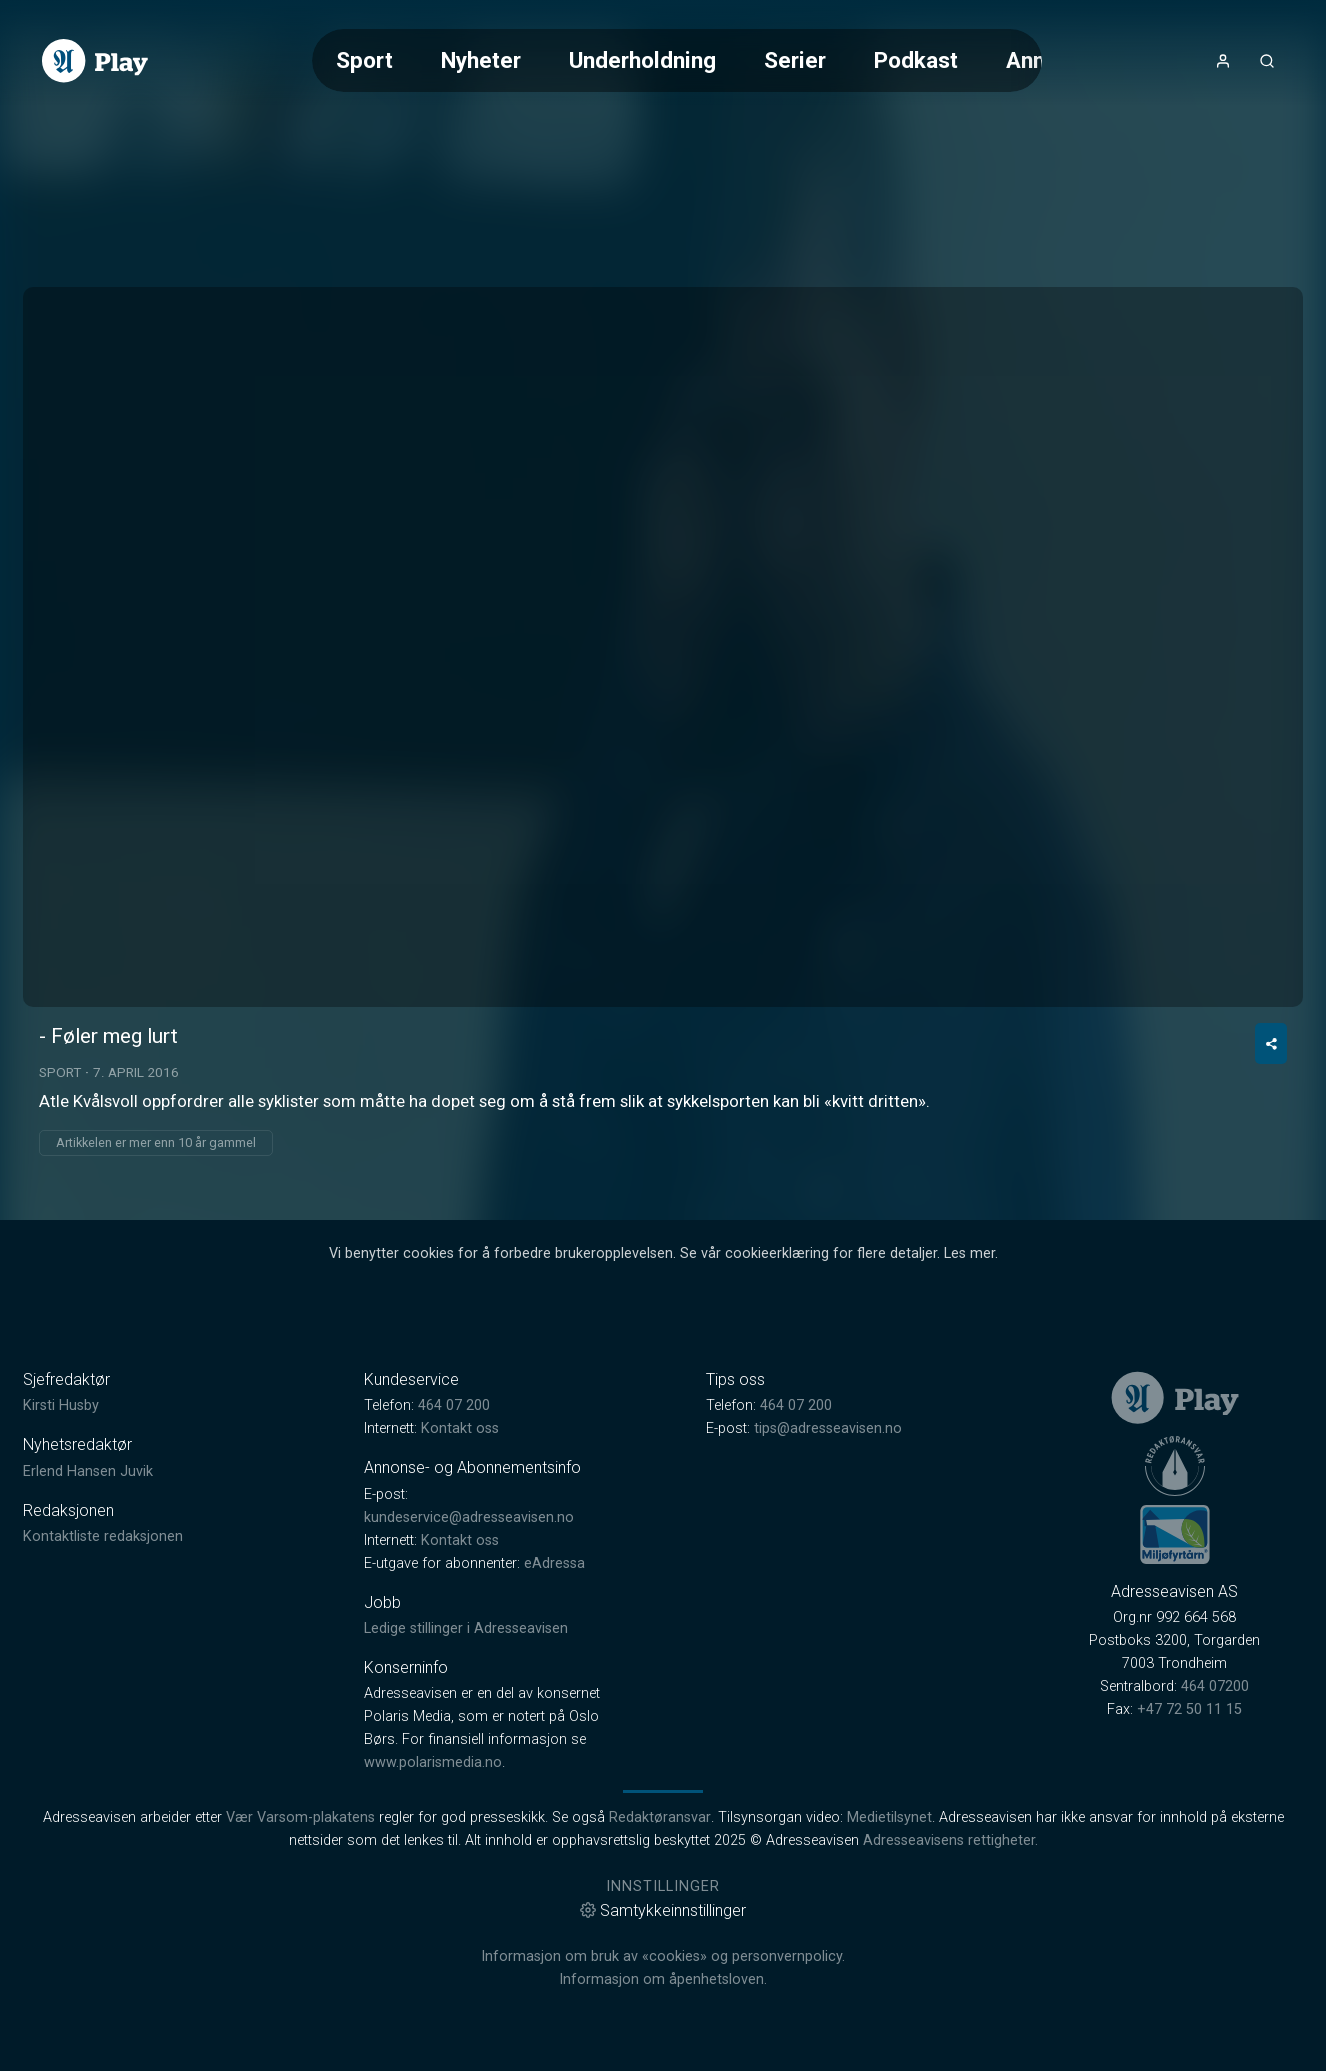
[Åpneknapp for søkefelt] (1267, 61)
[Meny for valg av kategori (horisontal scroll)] (676, 60)
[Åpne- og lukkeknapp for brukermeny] (1223, 61)
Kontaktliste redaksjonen (103, 1536)
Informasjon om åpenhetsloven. (663, 1979)
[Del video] (1271, 1043)
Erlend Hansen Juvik (88, 1471)
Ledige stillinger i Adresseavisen (466, 1628)
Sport (364, 60)
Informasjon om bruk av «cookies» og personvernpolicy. (663, 1956)
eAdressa (554, 1563)
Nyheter (481, 60)
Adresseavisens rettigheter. (950, 1840)
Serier (795, 60)
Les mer (969, 1253)
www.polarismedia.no (433, 1762)
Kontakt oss (460, 1428)
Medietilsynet (889, 1817)
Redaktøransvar (660, 1817)
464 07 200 (454, 1405)
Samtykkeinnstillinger (663, 1910)
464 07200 (1215, 1686)
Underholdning (642, 60)
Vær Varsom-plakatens (300, 1817)
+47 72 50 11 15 (1189, 1709)
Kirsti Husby (61, 1405)
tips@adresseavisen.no (828, 1428)
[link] (95, 61)
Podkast (916, 60)
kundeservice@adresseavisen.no (469, 1517)
